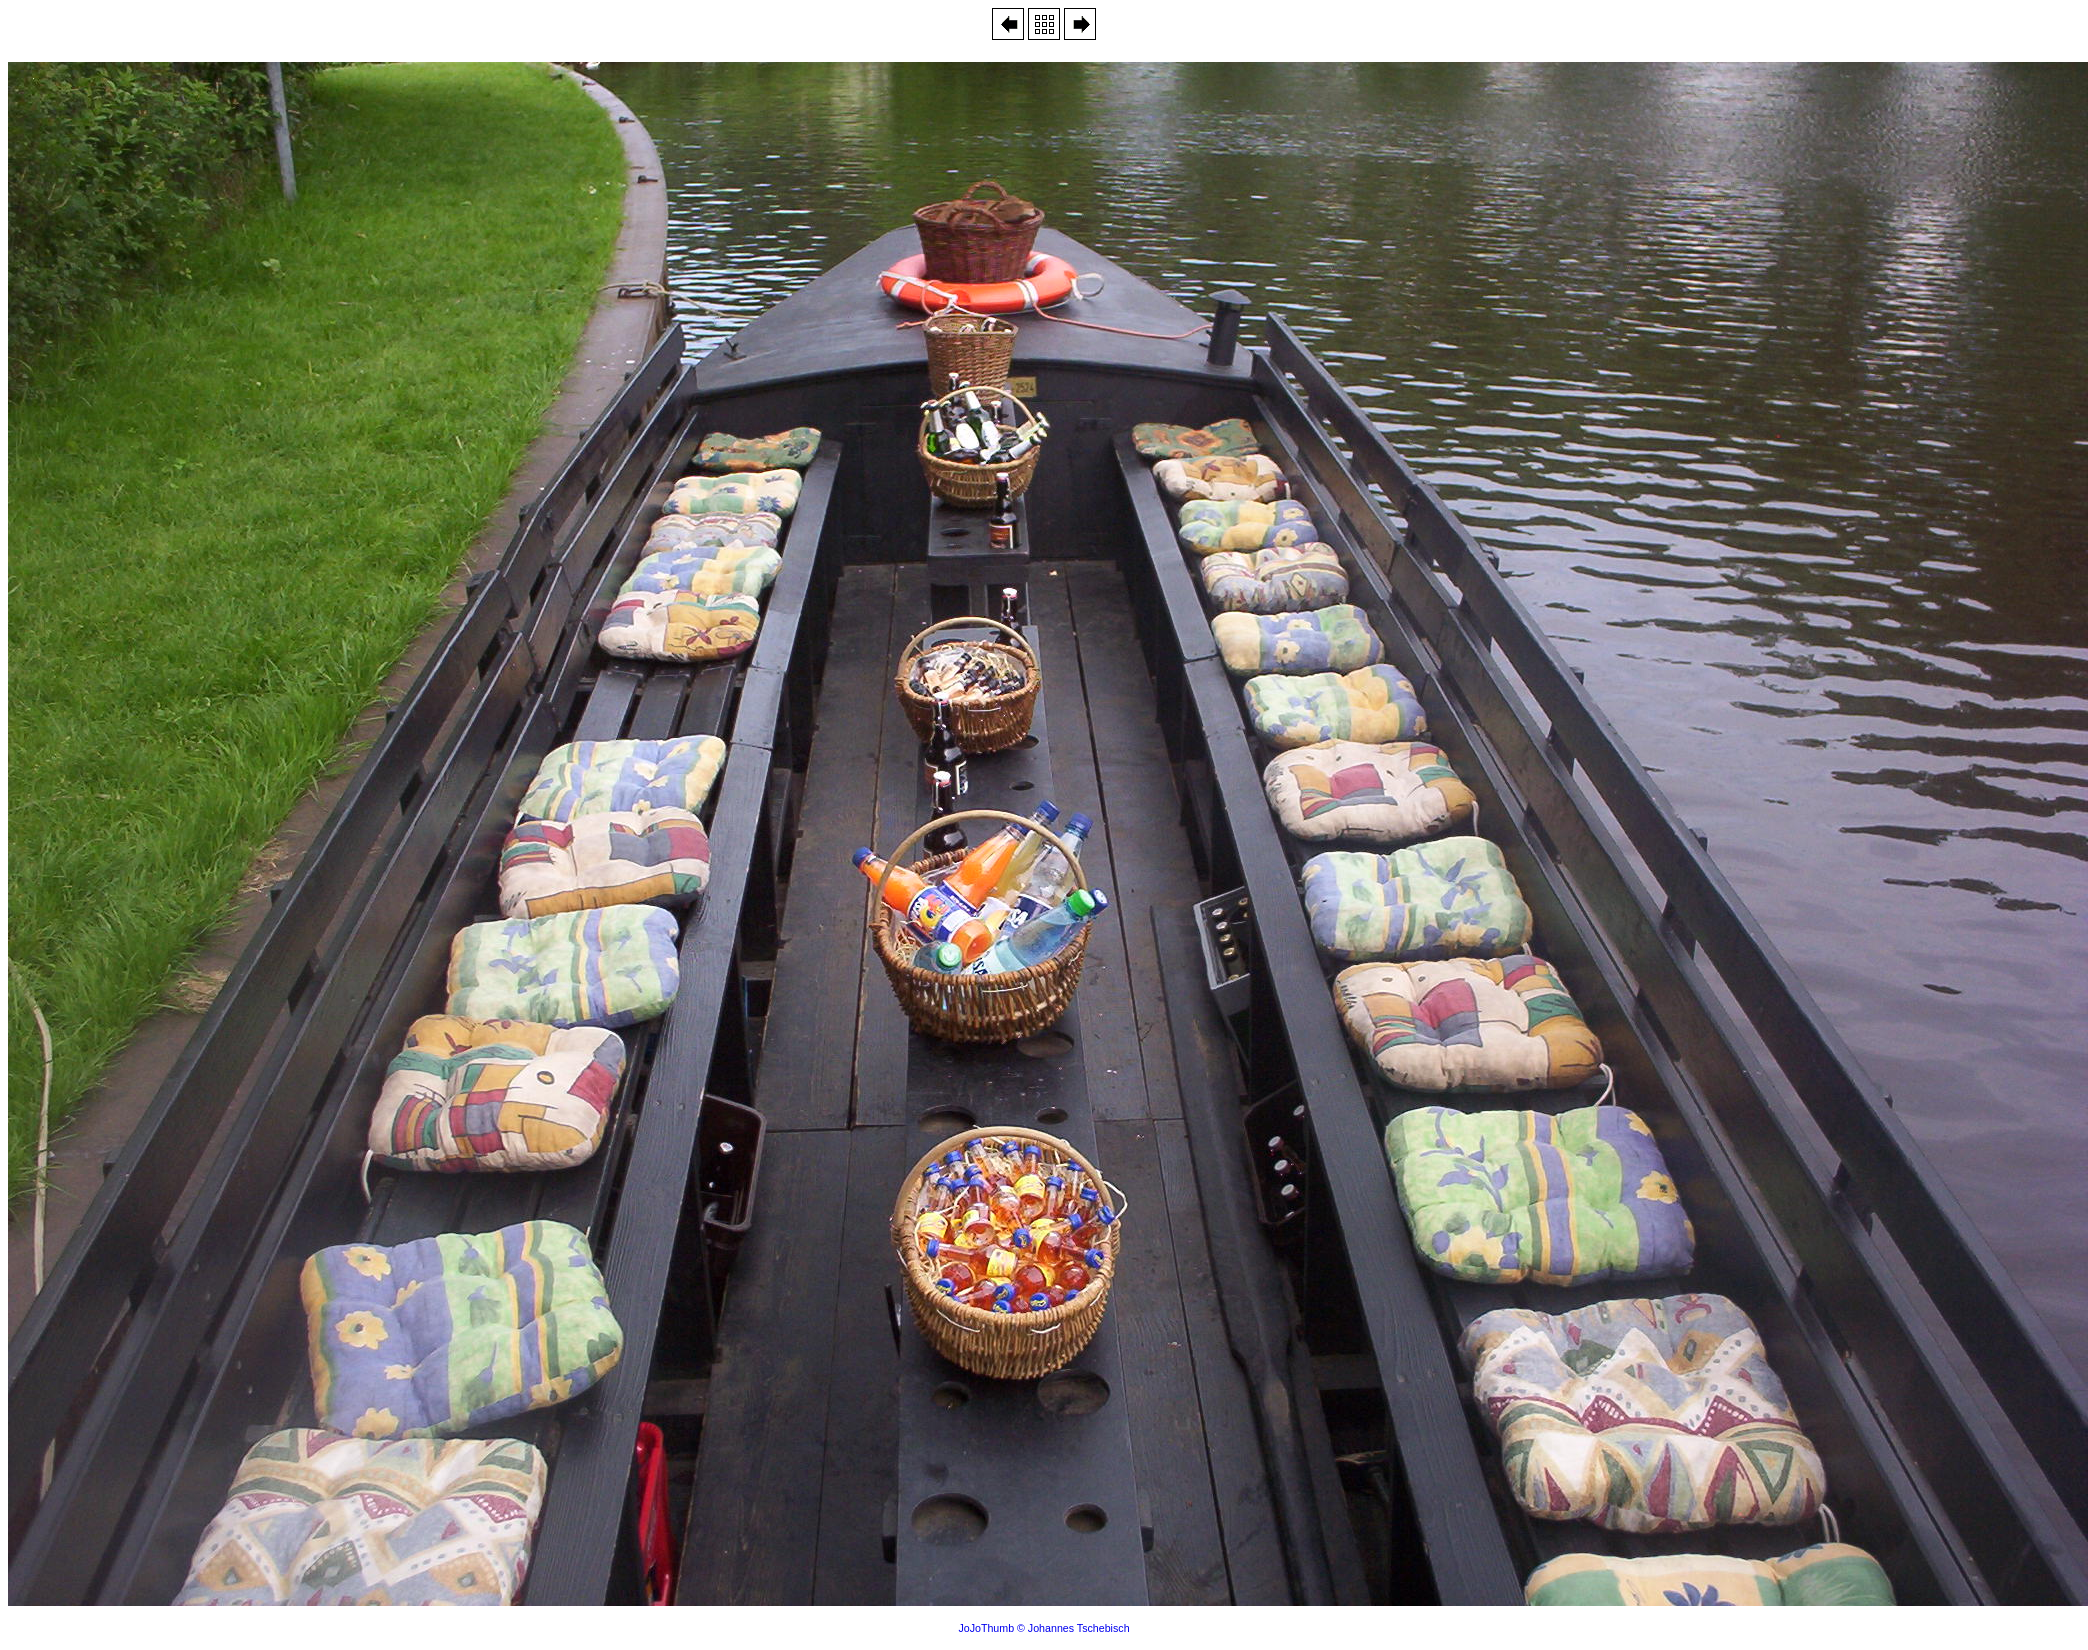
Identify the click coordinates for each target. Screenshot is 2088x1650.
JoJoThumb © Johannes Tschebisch (1043, 1628)
